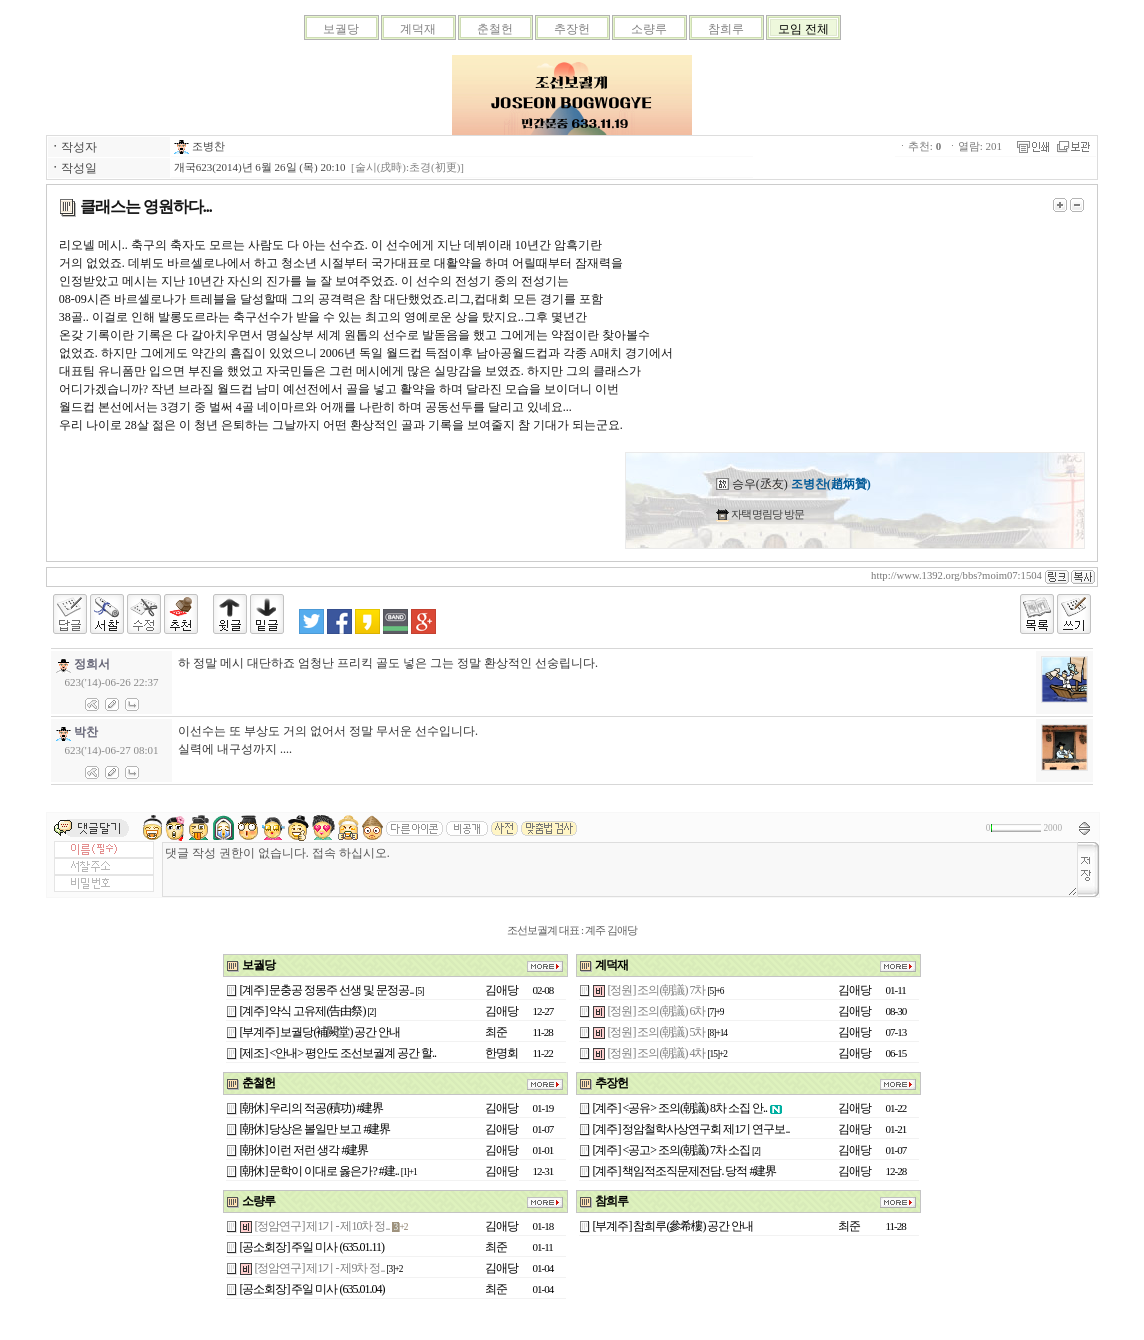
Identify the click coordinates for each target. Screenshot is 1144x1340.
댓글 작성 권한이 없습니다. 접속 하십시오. (620, 869)
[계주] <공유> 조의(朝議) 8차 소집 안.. (680, 1108)
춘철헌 (495, 29)
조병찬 (199, 146)
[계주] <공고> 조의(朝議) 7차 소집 (672, 1150)
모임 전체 (803, 29)
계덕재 (418, 29)
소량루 (649, 29)
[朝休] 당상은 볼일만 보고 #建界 (315, 1129)
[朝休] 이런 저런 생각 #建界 (304, 1150)
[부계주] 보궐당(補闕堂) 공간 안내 (320, 1032)
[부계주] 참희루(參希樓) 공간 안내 (673, 1226)
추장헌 (572, 29)
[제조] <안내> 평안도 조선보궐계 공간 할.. (338, 1053)
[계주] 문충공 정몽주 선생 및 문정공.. (327, 990)
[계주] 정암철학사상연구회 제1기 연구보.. (691, 1129)
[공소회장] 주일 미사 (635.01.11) (312, 1247)
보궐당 (341, 29)
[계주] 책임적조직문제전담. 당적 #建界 (685, 1171)
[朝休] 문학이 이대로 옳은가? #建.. (319, 1171)
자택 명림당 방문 (766, 514)
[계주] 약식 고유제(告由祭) (303, 1011)
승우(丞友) (793, 484)
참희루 (726, 29)
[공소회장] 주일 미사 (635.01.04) (312, 1289)
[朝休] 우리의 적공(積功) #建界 (312, 1108)
